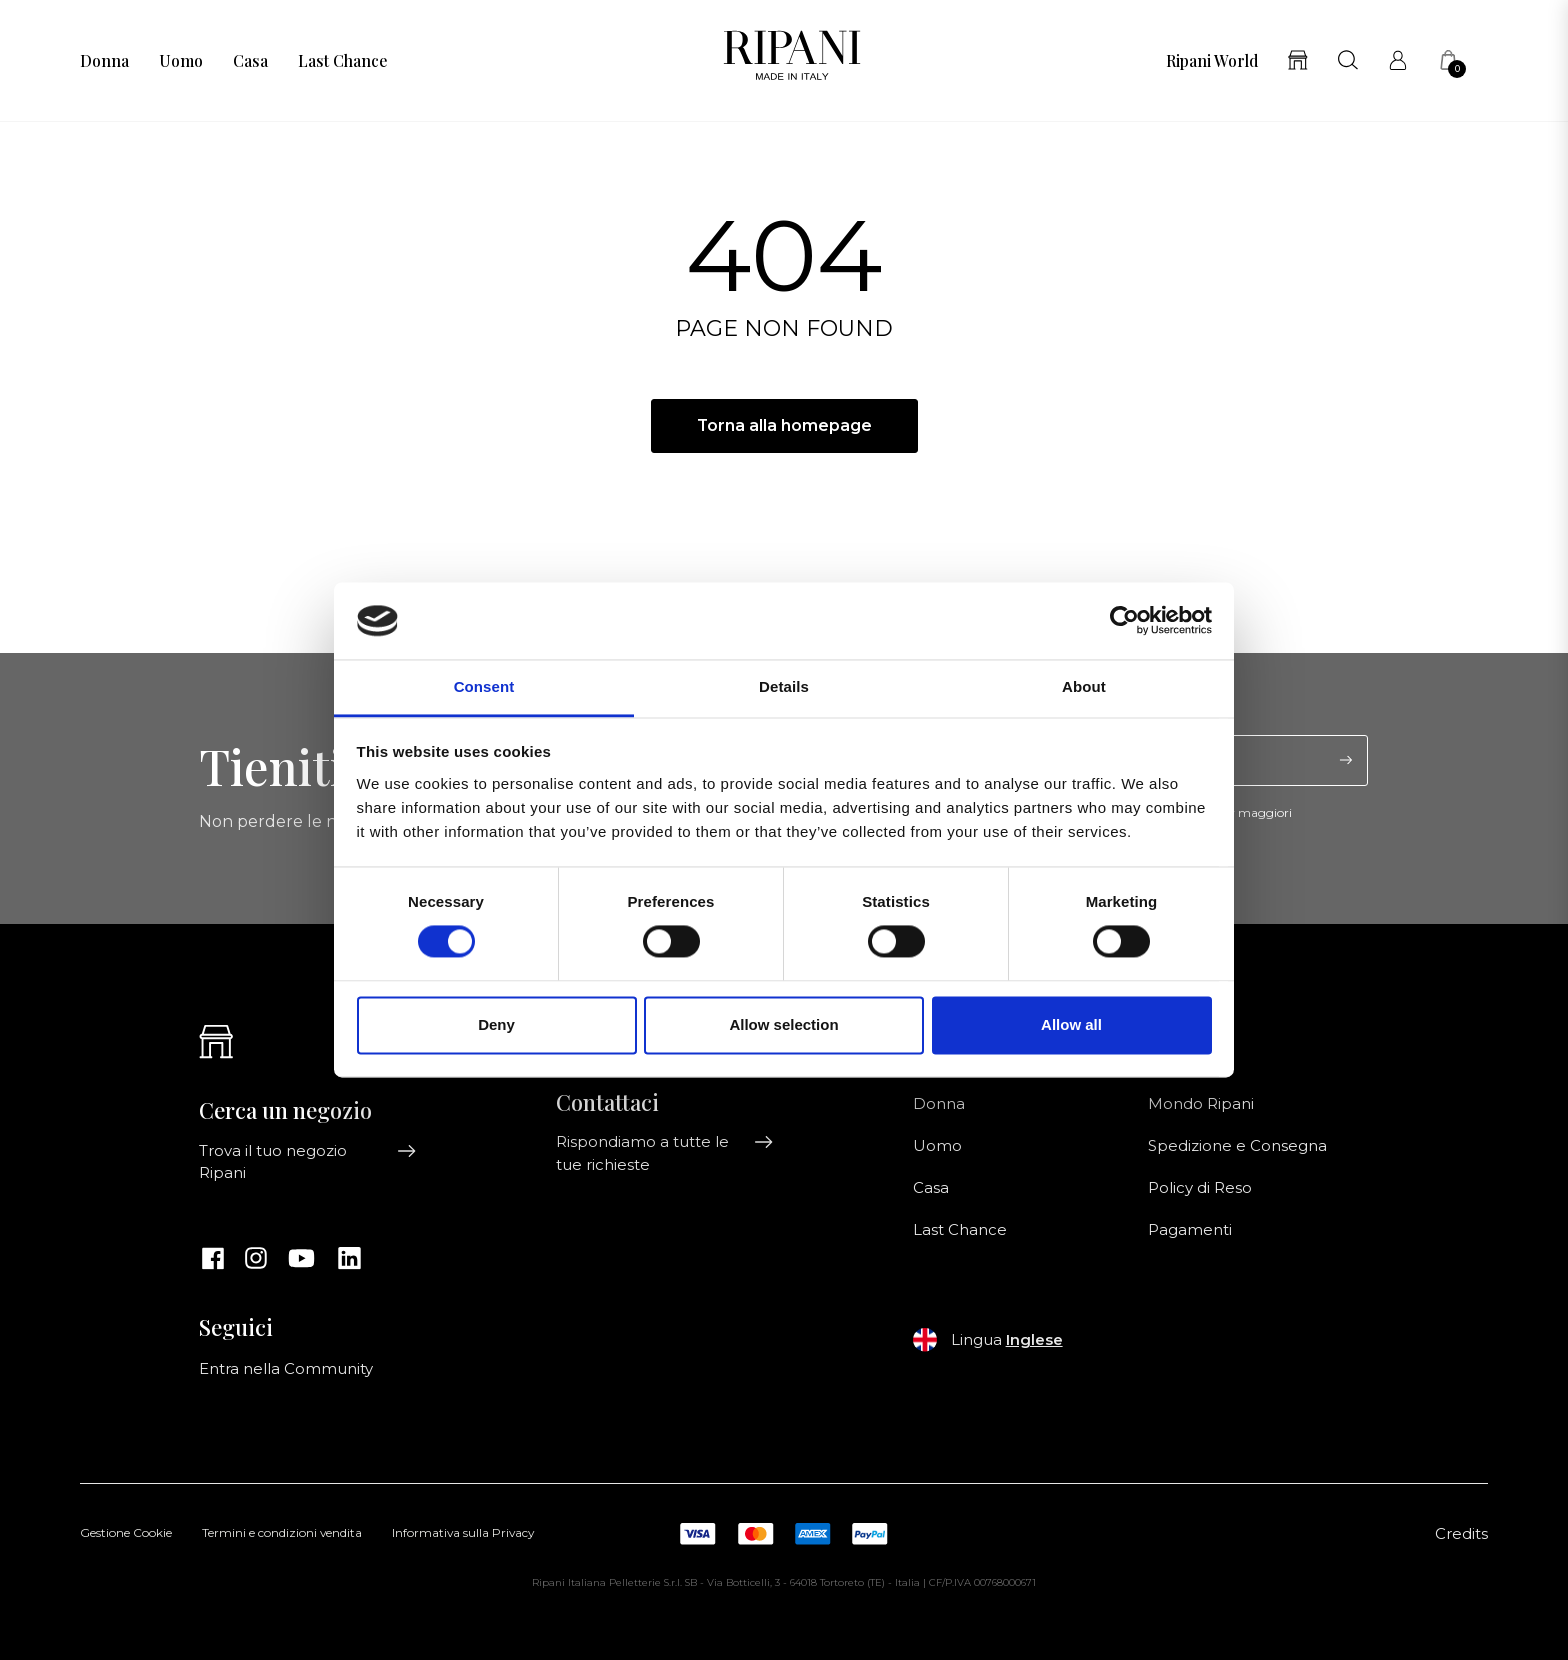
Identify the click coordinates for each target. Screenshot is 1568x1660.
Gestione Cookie (126, 1534)
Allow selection (783, 1024)
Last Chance (342, 61)
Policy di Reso (1200, 1188)
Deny (496, 1024)
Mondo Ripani (1201, 1104)
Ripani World (1212, 61)
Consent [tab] (484, 686)
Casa (250, 61)
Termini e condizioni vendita (282, 1534)
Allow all (1071, 1024)
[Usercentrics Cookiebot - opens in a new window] (1124, 621)
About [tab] (1084, 686)
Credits (1461, 1534)
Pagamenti (1190, 1230)
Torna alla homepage (784, 425)
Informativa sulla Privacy (463, 1534)
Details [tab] (784, 686)
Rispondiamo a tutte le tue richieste (665, 1153)
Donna (104, 61)
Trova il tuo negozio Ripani (308, 1162)
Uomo (181, 61)
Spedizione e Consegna (1237, 1146)
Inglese (1034, 1340)
